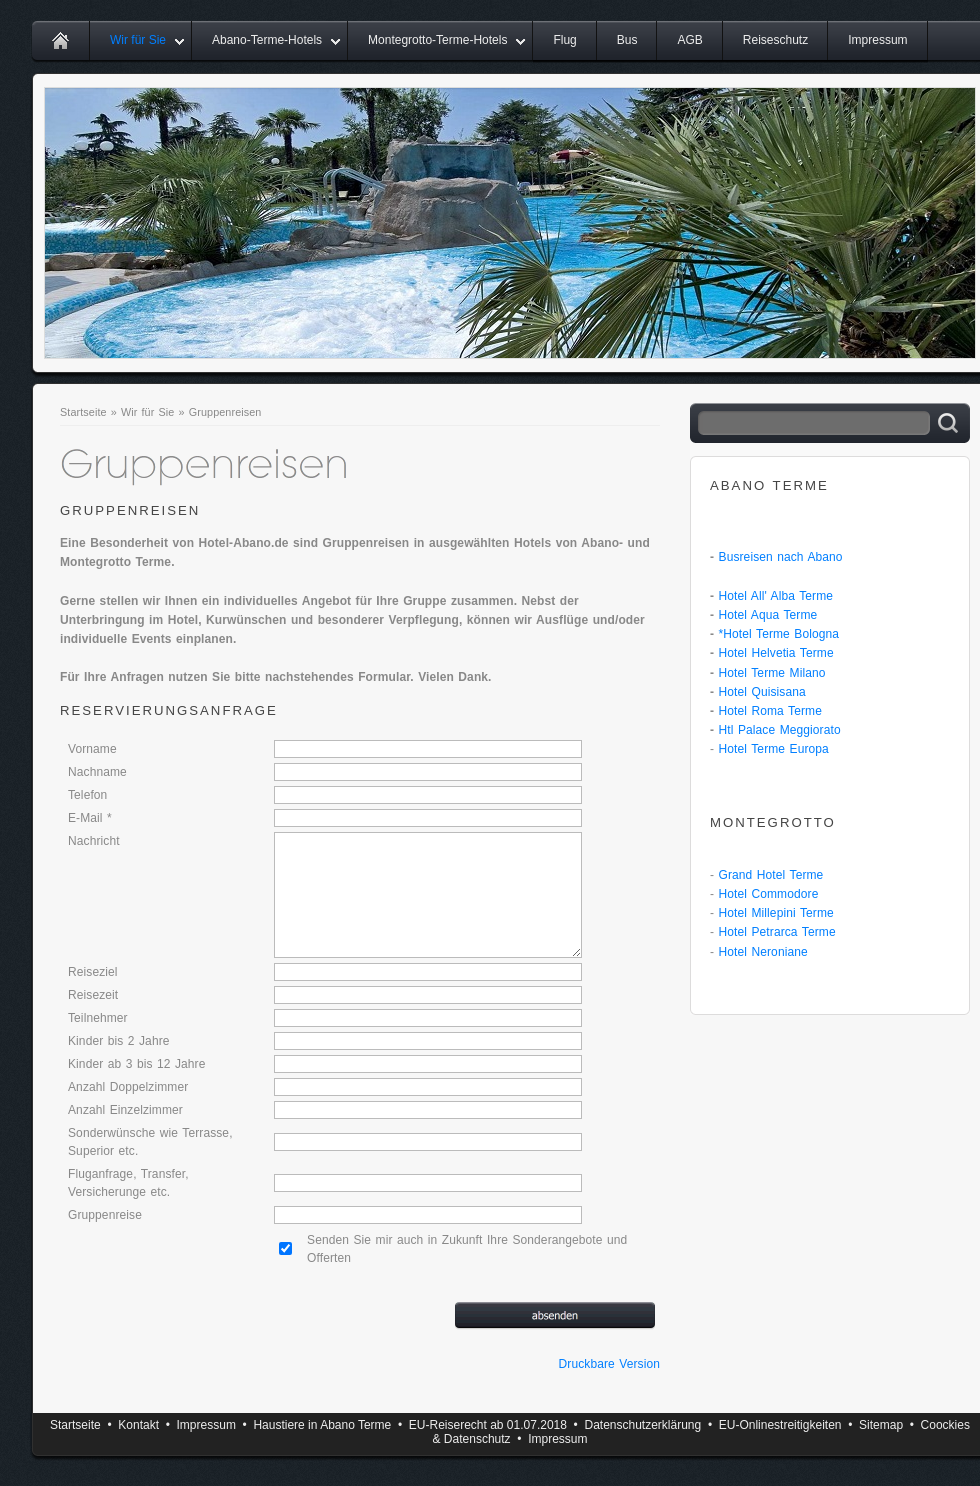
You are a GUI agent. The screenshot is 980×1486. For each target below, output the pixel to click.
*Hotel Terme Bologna (779, 634)
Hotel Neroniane (763, 952)
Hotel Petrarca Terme (777, 932)
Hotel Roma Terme (770, 711)
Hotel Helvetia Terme (776, 653)
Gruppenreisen (225, 412)
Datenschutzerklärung (642, 1425)
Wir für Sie (138, 40)
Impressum (877, 40)
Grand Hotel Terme (771, 875)
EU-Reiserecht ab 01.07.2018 (488, 1425)
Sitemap (881, 1425)
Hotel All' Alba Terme (776, 596)
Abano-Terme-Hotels (267, 40)
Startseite (83, 412)
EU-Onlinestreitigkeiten (780, 1425)
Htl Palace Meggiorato (780, 730)
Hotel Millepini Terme (776, 913)
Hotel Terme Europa (774, 749)
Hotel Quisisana (762, 692)
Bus (627, 40)
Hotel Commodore (769, 894)
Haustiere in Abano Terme (322, 1425)
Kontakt (138, 1425)
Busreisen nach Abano (781, 557)
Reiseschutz (775, 40)
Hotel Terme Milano (772, 673)
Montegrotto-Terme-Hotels (437, 40)
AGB (689, 40)
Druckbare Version (609, 1364)
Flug (564, 40)
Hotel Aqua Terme (768, 615)
